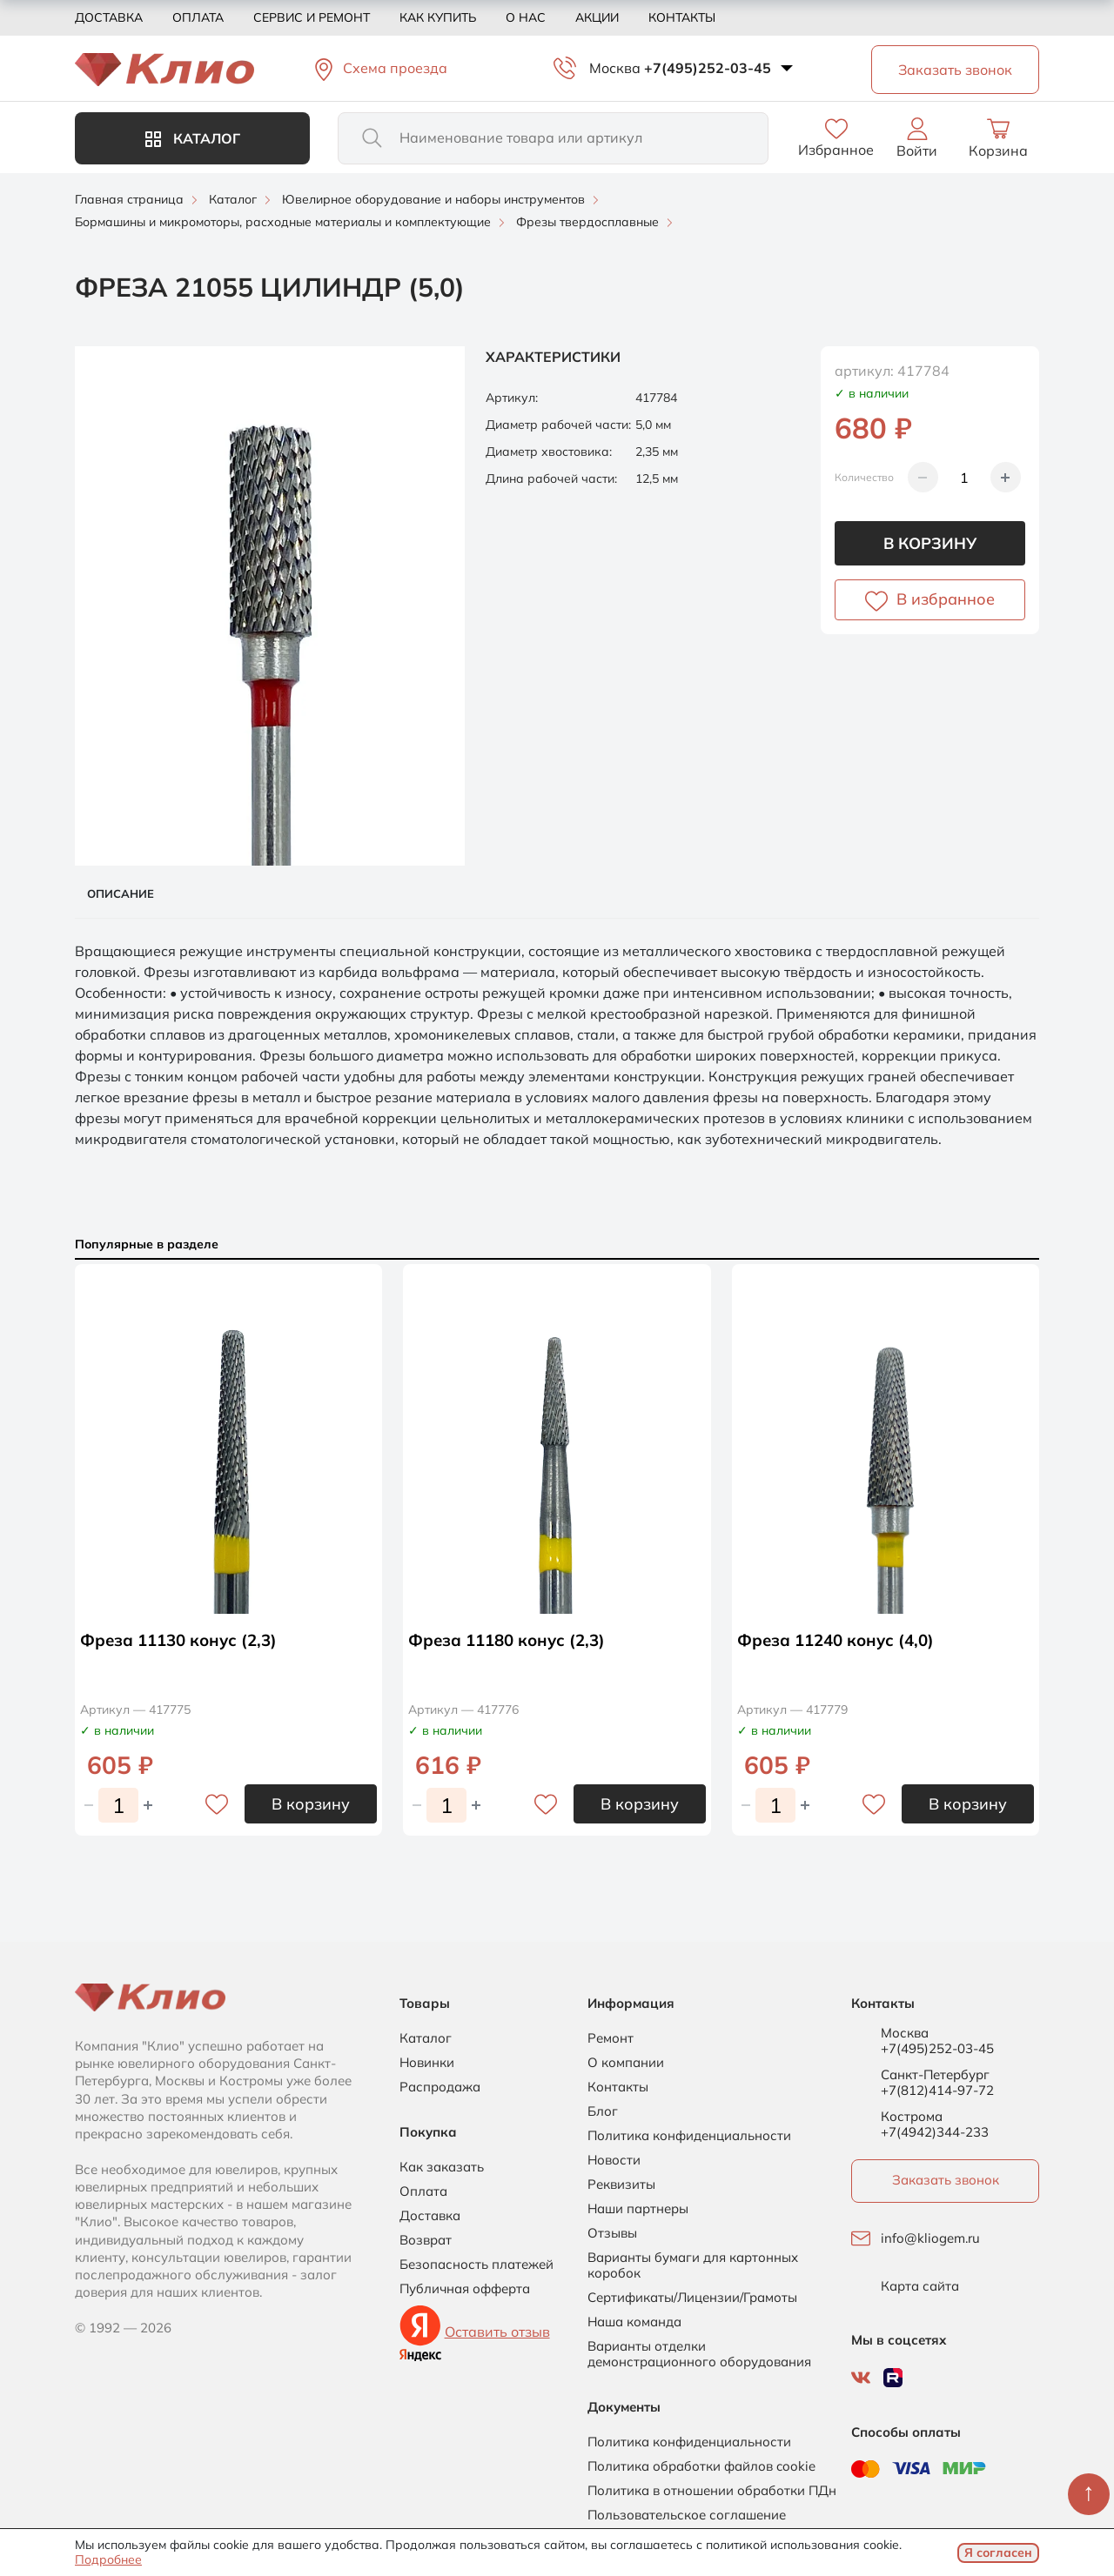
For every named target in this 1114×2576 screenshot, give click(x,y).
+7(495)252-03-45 (707, 68)
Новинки (426, 2063)
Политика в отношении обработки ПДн (711, 2491)
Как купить (437, 17)
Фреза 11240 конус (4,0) (841, 1639)
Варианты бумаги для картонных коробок (692, 2265)
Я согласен (998, 2552)
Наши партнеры (637, 2209)
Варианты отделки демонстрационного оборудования (699, 2354)
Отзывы (612, 2233)
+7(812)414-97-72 (937, 2090)
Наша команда (634, 2322)
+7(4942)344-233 (935, 2132)
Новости (614, 2160)
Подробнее (108, 2559)
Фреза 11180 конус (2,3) (512, 1639)
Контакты (681, 17)
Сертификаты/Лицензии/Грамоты (692, 2297)
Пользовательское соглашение (686, 2515)
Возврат (425, 2240)
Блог (602, 2111)
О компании (625, 2063)
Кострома (912, 2116)
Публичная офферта (464, 2289)
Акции (597, 17)
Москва (615, 68)
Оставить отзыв (497, 2331)
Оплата (198, 17)
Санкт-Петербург (935, 2075)
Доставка (109, 17)
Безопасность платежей (476, 2264)
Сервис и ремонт (311, 17)
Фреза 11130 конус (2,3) (184, 1639)
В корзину (929, 543)
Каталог (192, 138)
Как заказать (441, 2167)
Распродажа (439, 2087)
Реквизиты (621, 2184)
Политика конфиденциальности (689, 2136)
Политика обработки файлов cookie (701, 2466)
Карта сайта (920, 2286)
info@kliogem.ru (930, 2238)
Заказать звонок (945, 2179)
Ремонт (610, 2038)
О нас (526, 17)
